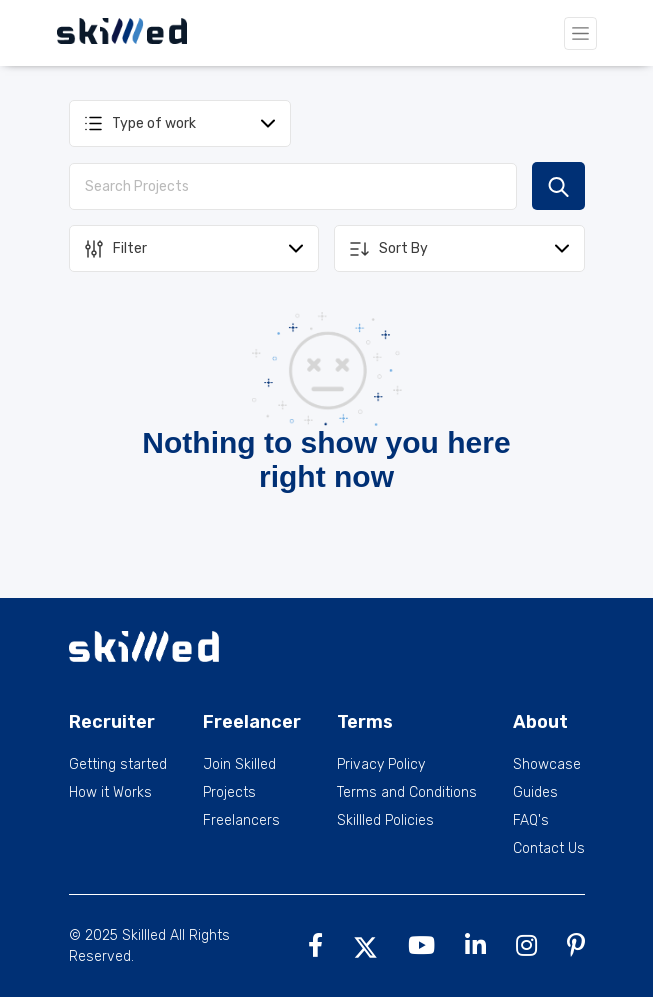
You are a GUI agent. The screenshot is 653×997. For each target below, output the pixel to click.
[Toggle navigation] (580, 33)
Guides (535, 793)
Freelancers (241, 821)
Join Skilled (239, 765)
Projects (229, 793)
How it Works (110, 793)
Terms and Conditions (407, 793)
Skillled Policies (385, 821)
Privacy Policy (381, 765)
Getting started (118, 765)
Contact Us (549, 849)
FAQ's (531, 821)
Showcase (547, 765)
